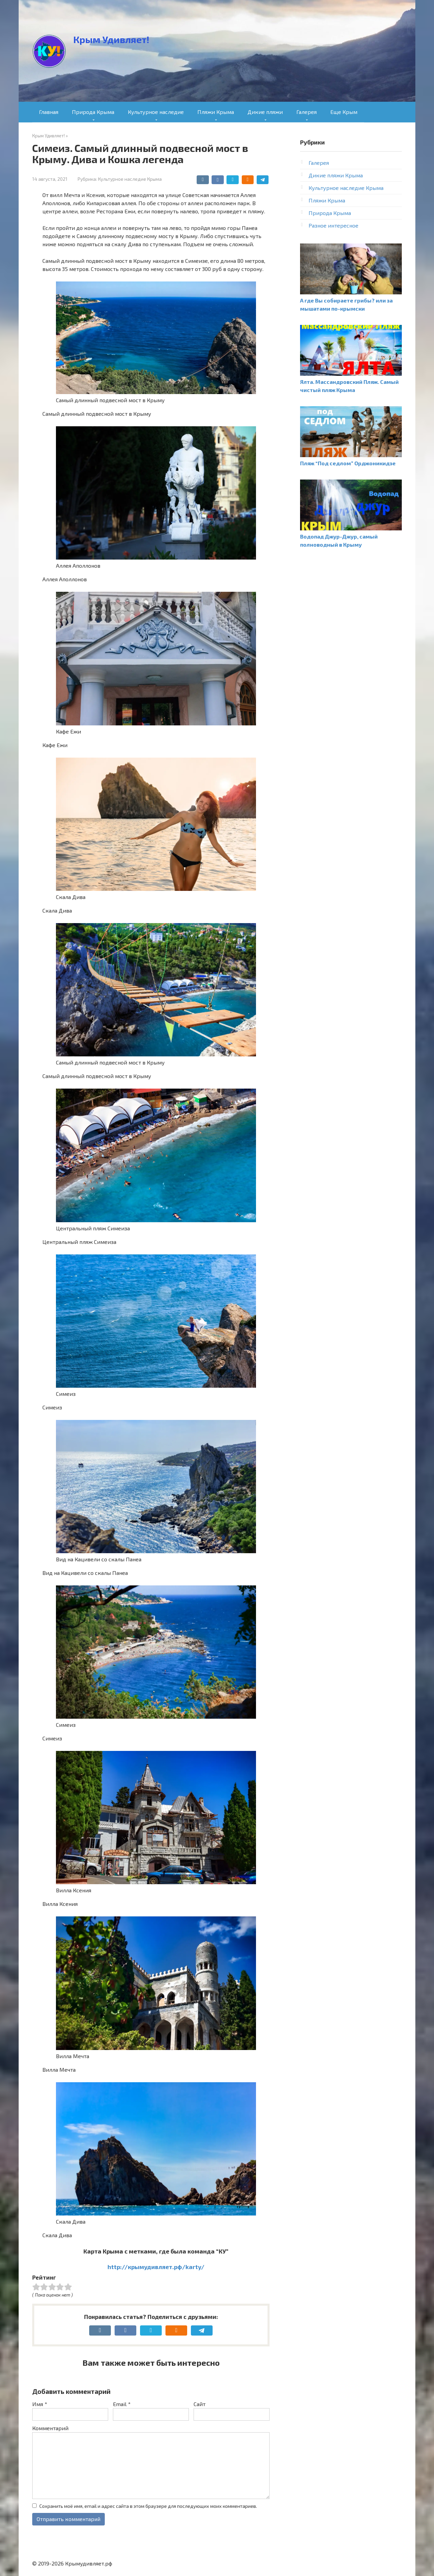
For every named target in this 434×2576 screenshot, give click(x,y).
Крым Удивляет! (111, 39)
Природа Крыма (93, 112)
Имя (39, 2404)
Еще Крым (343, 112)
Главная (48, 112)
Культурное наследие (156, 112)
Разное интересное (333, 225)
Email (122, 2404)
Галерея (306, 112)
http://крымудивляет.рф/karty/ (155, 2266)
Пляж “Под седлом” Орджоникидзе (348, 463)
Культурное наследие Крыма (130, 179)
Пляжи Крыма (215, 112)
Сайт (199, 2404)
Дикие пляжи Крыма (336, 175)
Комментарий (50, 2428)
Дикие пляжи (265, 112)
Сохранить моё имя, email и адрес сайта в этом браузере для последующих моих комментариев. (148, 2506)
